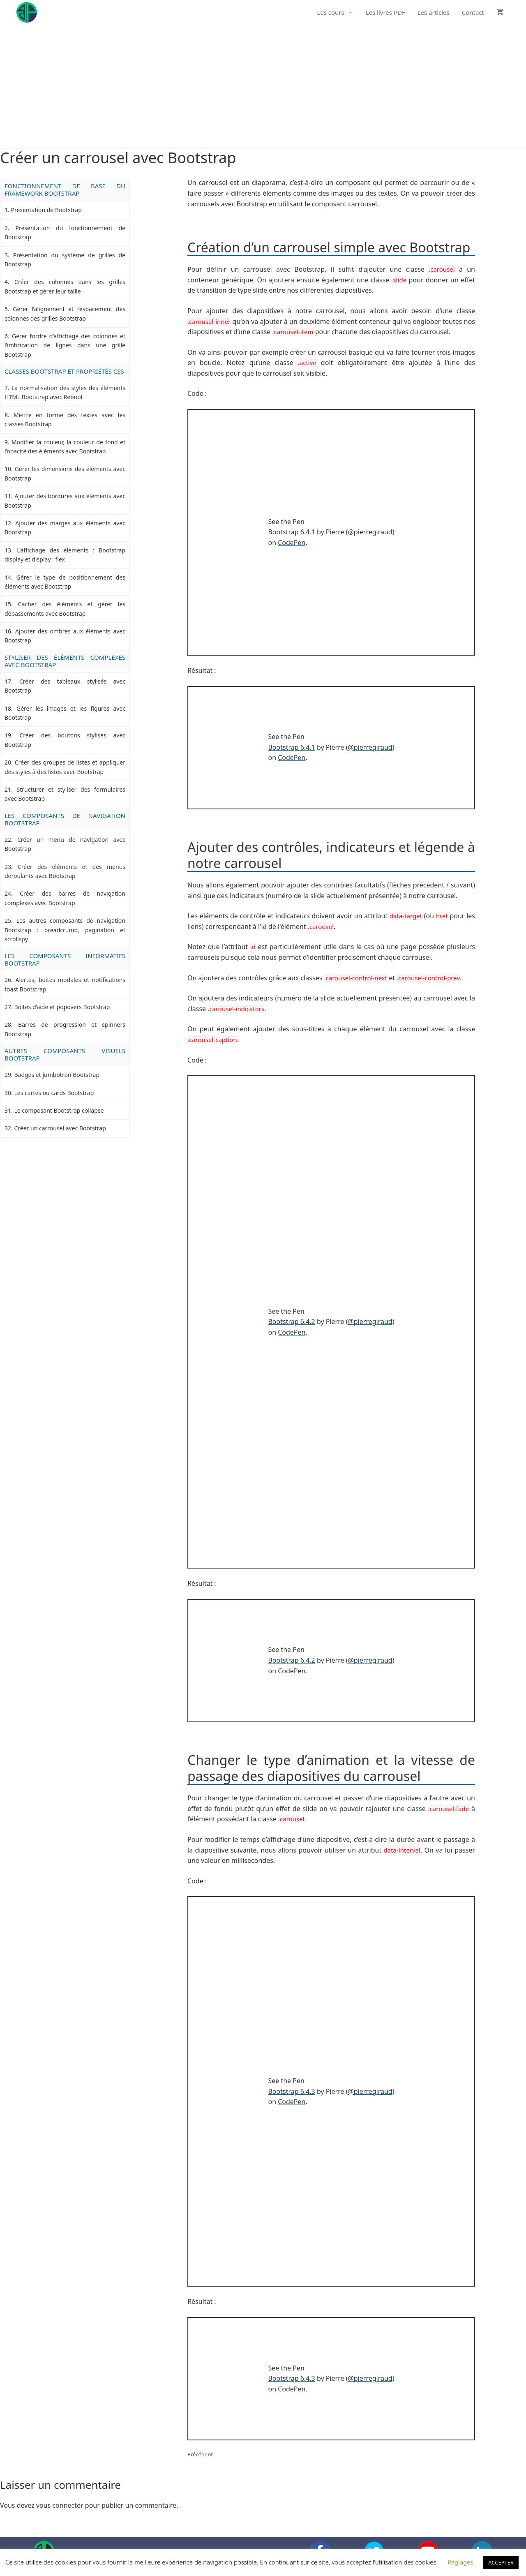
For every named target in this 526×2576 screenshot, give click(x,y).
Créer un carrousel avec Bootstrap (60, 1128)
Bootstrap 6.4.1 (291, 531)
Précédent (200, 2454)
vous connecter (59, 2505)
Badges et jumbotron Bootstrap (56, 1075)
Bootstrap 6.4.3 (291, 2091)
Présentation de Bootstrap (46, 210)
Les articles (434, 12)
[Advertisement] (263, 86)
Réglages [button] (460, 2562)
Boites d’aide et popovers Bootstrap (62, 1007)
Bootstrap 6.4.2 (291, 1321)
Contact (473, 12)
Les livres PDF (385, 12)
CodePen (291, 542)
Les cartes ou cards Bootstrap (54, 1093)
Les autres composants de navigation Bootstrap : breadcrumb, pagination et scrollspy (65, 930)
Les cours (338, 12)
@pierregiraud (370, 531)
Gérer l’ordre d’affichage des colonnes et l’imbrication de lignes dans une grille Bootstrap (65, 345)
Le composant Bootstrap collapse (59, 1110)
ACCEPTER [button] (501, 2562)
